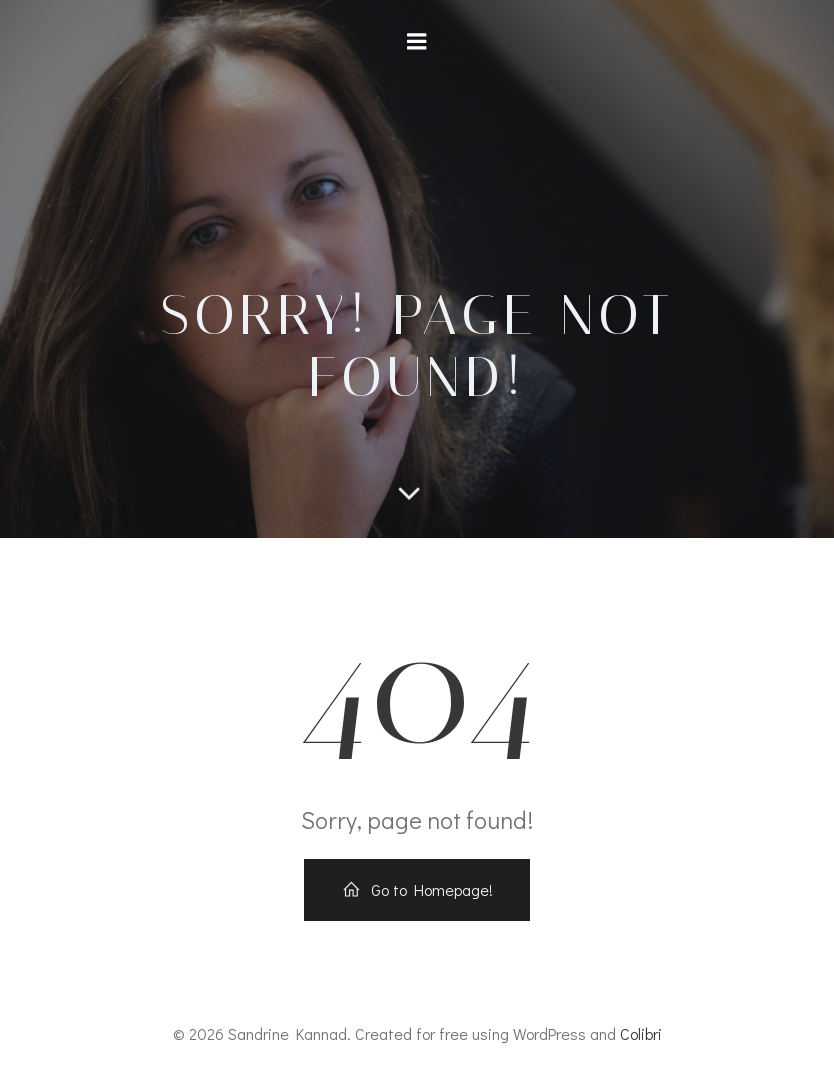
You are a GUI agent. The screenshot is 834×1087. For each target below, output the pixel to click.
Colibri (641, 1033)
